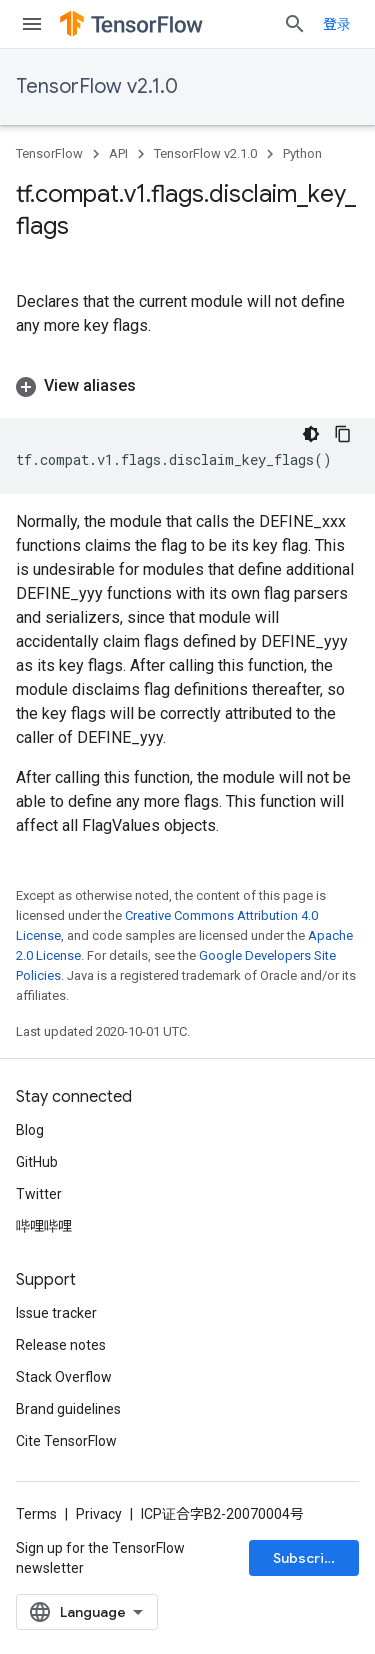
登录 (337, 24)
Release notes (61, 1345)
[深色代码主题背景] (311, 434)
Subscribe (307, 1558)
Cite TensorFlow (66, 1441)
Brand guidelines (68, 1409)
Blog (30, 1130)
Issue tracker (56, 1313)
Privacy (99, 1514)
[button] (187, 386)
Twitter (39, 1194)
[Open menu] (32, 24)
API (118, 153)
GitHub (37, 1162)
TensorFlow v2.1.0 (97, 86)
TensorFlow (49, 153)
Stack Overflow (64, 1377)
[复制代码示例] (343, 434)
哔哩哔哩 (44, 1226)
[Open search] (295, 24)
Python (302, 153)
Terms (36, 1514)
